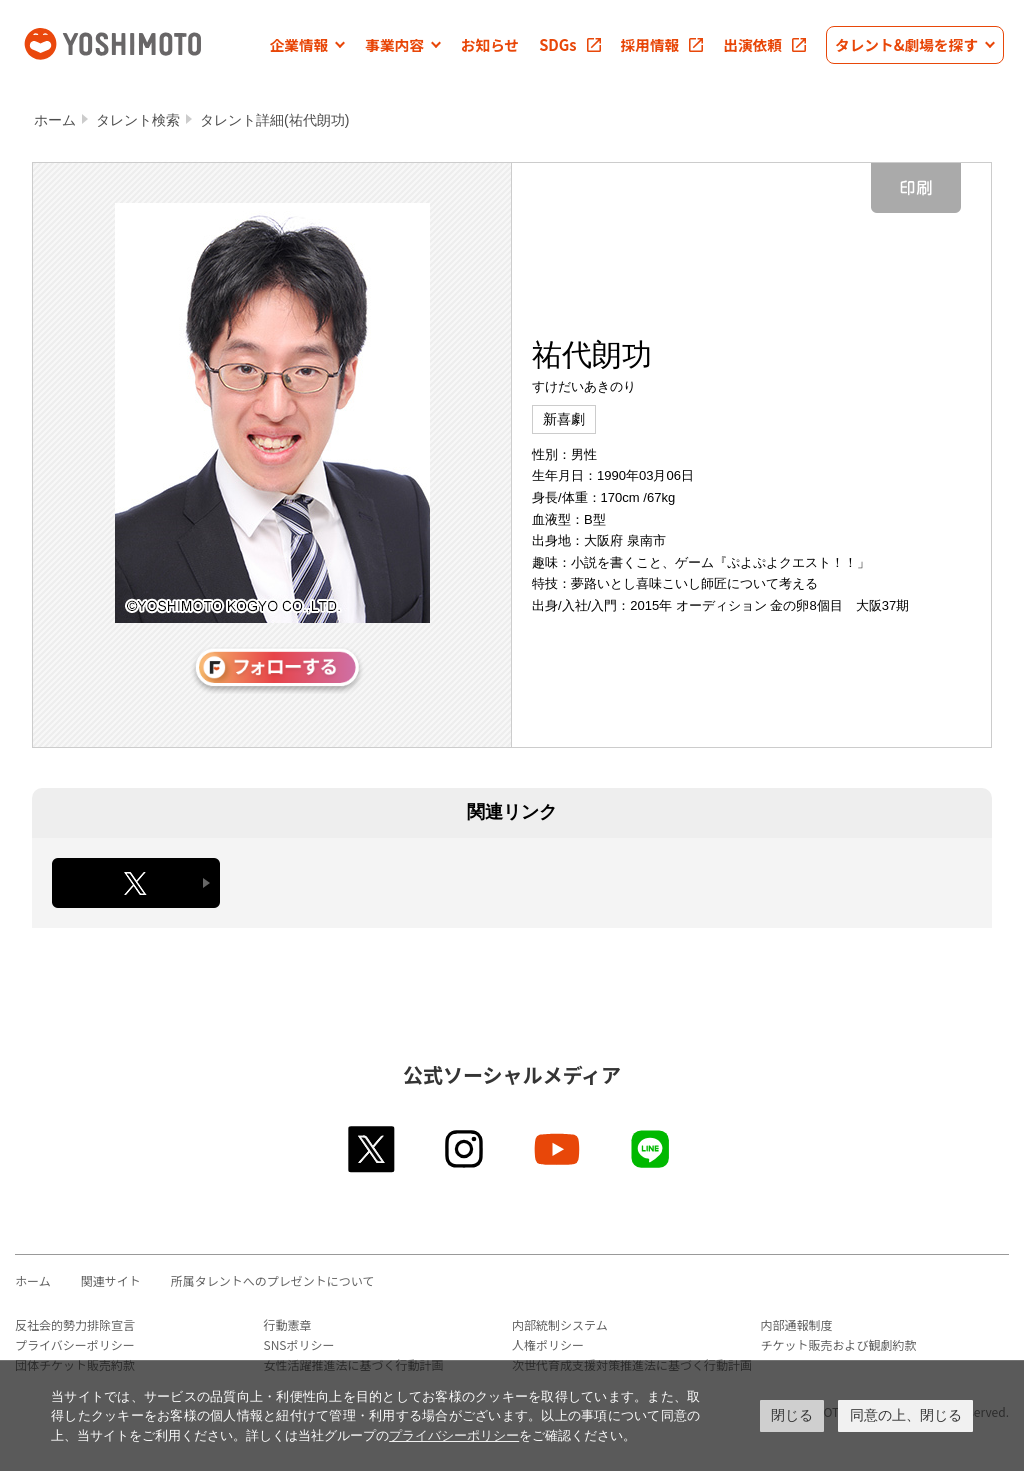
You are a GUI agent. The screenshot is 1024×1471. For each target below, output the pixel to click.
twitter (372, 1149)
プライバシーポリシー (75, 1344)
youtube (558, 1149)
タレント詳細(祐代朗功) (274, 120)
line (651, 1149)
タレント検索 (138, 120)
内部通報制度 (797, 1324)
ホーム (55, 120)
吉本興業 (140, 42)
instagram (465, 1149)
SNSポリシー (299, 1344)
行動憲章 (288, 1324)
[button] (308, 45)
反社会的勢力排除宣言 (75, 1324)
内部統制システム (560, 1324)
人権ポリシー (548, 1344)
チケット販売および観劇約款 (839, 1344)
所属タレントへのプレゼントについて (273, 1280)
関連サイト (111, 1280)
